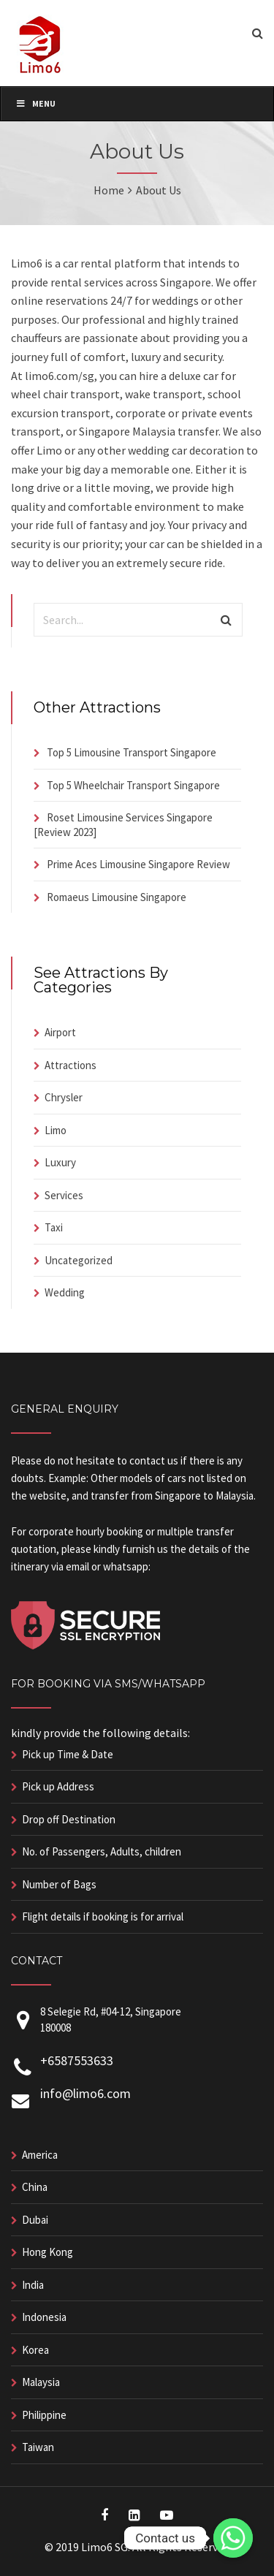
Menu (35, 103)
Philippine (44, 2415)
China (34, 2187)
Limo (55, 1130)
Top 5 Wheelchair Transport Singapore (133, 785)
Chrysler (64, 1097)
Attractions (70, 1065)
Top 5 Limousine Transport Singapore (131, 752)
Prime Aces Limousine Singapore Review (138, 864)
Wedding (65, 1292)
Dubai (35, 2220)
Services (64, 1195)
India (33, 2285)
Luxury (60, 1162)
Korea (35, 2350)
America (40, 2155)
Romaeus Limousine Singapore (116, 897)
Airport (60, 1032)
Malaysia (41, 2382)
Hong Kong (47, 2252)
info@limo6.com (85, 2093)
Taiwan (38, 2447)
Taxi (54, 1227)
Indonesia (44, 2317)
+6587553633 (76, 2060)
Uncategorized (79, 1260)
